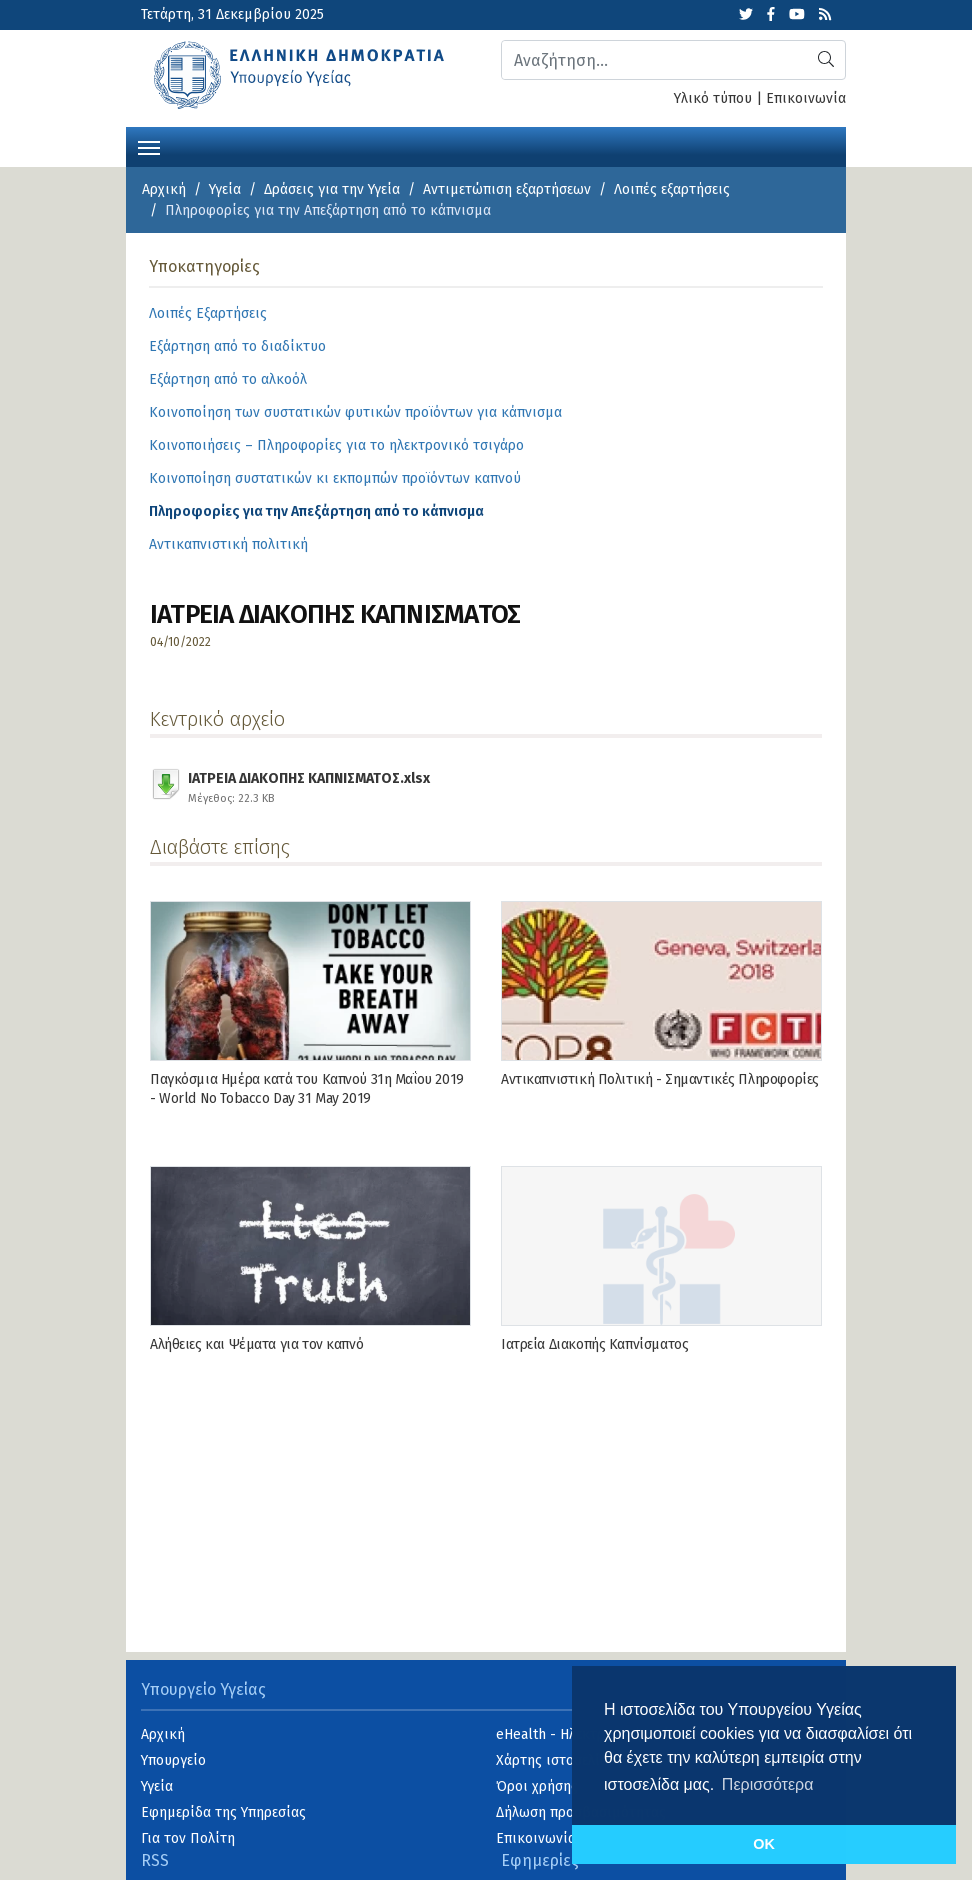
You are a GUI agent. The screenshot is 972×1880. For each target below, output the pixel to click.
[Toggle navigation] (149, 146)
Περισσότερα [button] (768, 1784)
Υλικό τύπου (713, 98)
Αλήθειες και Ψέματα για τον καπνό (256, 1344)
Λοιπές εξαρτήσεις (672, 189)
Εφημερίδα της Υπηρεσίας (223, 1812)
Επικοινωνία (806, 98)
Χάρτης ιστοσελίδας (559, 1760)
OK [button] (764, 1844)
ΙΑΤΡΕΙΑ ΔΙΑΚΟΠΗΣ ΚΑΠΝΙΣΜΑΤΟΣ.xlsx (309, 785)
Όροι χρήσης (537, 1786)
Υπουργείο (173, 1760)
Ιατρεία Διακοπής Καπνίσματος (594, 1344)
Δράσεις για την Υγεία (332, 189)
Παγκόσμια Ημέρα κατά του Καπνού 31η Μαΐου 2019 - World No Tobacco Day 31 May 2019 (307, 1088)
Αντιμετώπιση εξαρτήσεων (507, 189)
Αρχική (164, 189)
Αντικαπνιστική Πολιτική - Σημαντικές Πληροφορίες (660, 1079)
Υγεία (225, 189)
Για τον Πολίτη (188, 1838)
